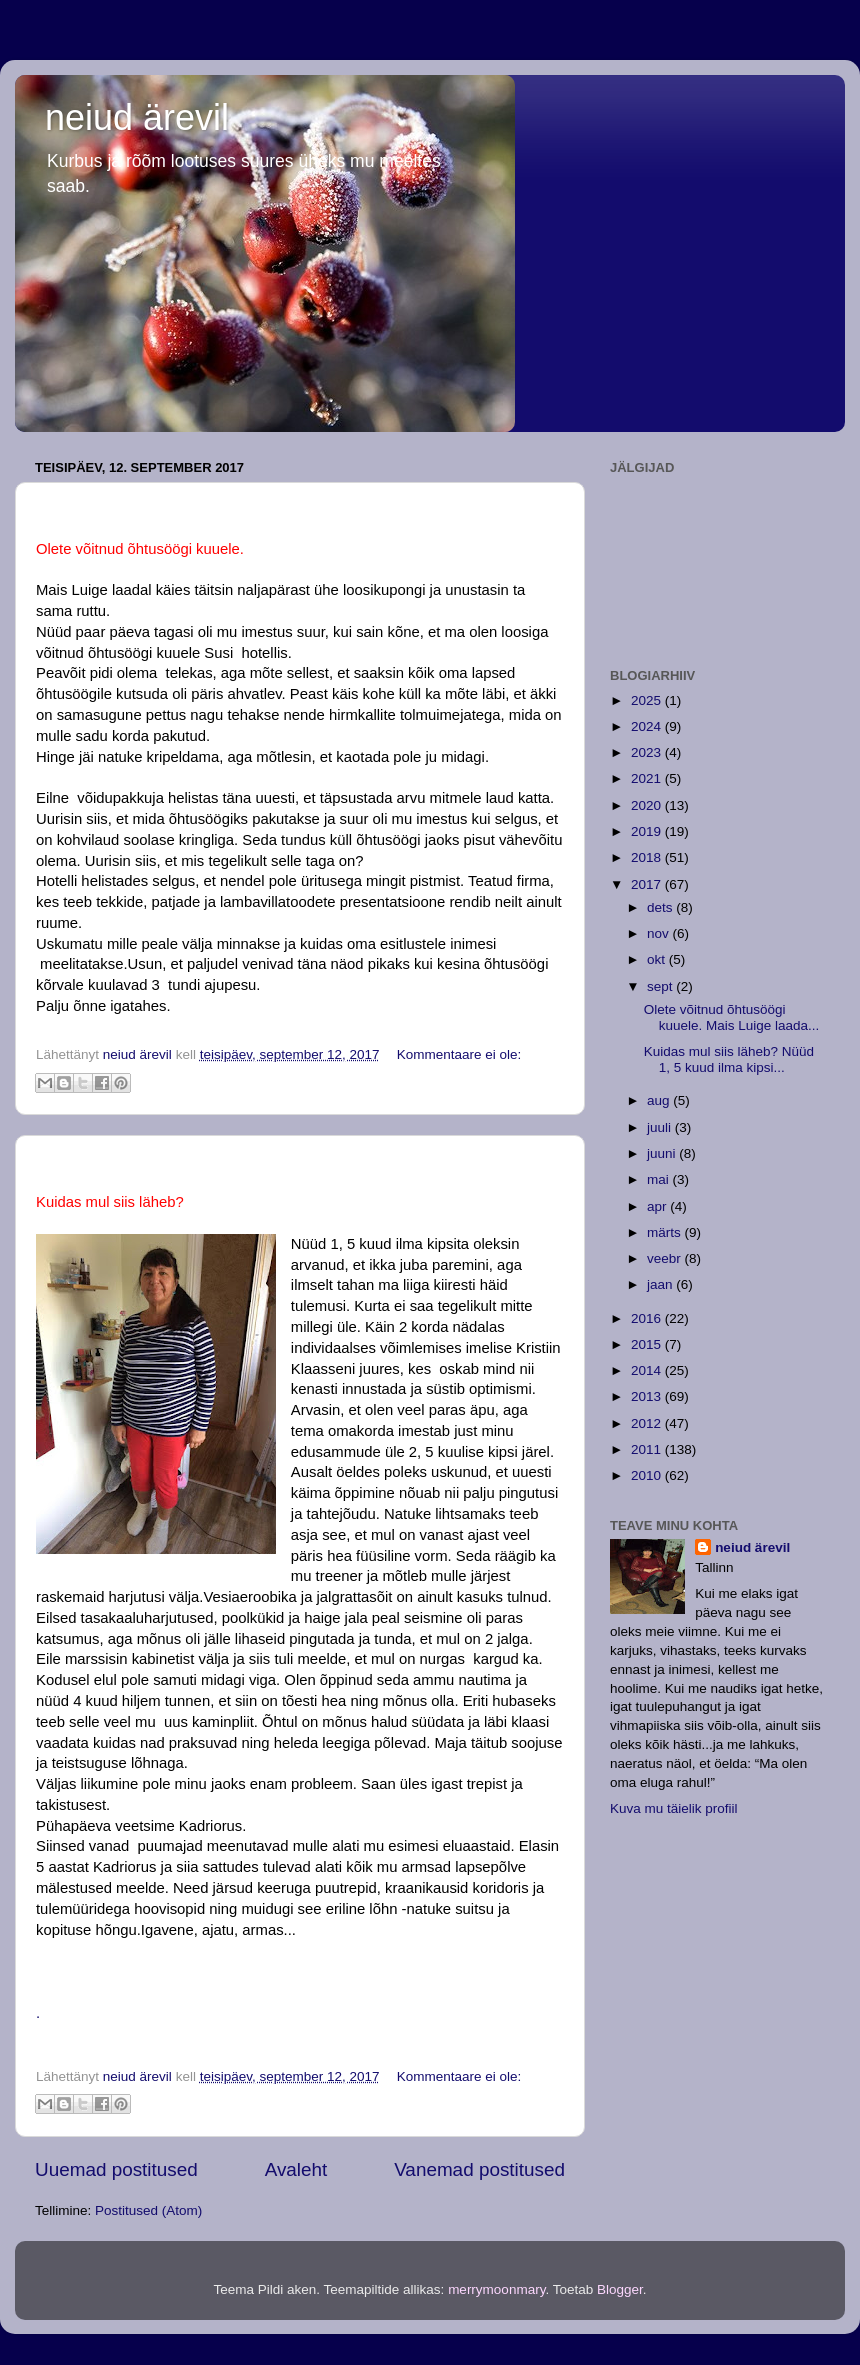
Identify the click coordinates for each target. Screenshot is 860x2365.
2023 (648, 752)
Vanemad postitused (479, 2169)
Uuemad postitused (116, 2169)
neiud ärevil (137, 117)
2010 (648, 1475)
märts (666, 1232)
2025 (648, 700)
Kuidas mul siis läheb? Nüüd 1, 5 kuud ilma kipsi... (729, 1059)
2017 (648, 884)
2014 (648, 1370)
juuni (663, 1153)
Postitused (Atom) (148, 2210)
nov (660, 933)
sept (661, 986)
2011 (648, 1449)
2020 (648, 805)
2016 (648, 1318)
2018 (648, 857)
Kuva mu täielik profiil (674, 1808)
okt (658, 959)
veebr (666, 1258)
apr (658, 1206)
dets (661, 907)
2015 (648, 1344)
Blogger (620, 2289)
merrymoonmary (496, 2289)
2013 (648, 1396)
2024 (648, 726)
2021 (648, 778)
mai (660, 1179)
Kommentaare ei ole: (459, 1054)
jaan (661, 1284)
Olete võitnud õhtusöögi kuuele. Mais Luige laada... (732, 1017)
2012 (648, 1423)
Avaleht (296, 2169)
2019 (648, 831)
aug (660, 1100)
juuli (661, 1127)
